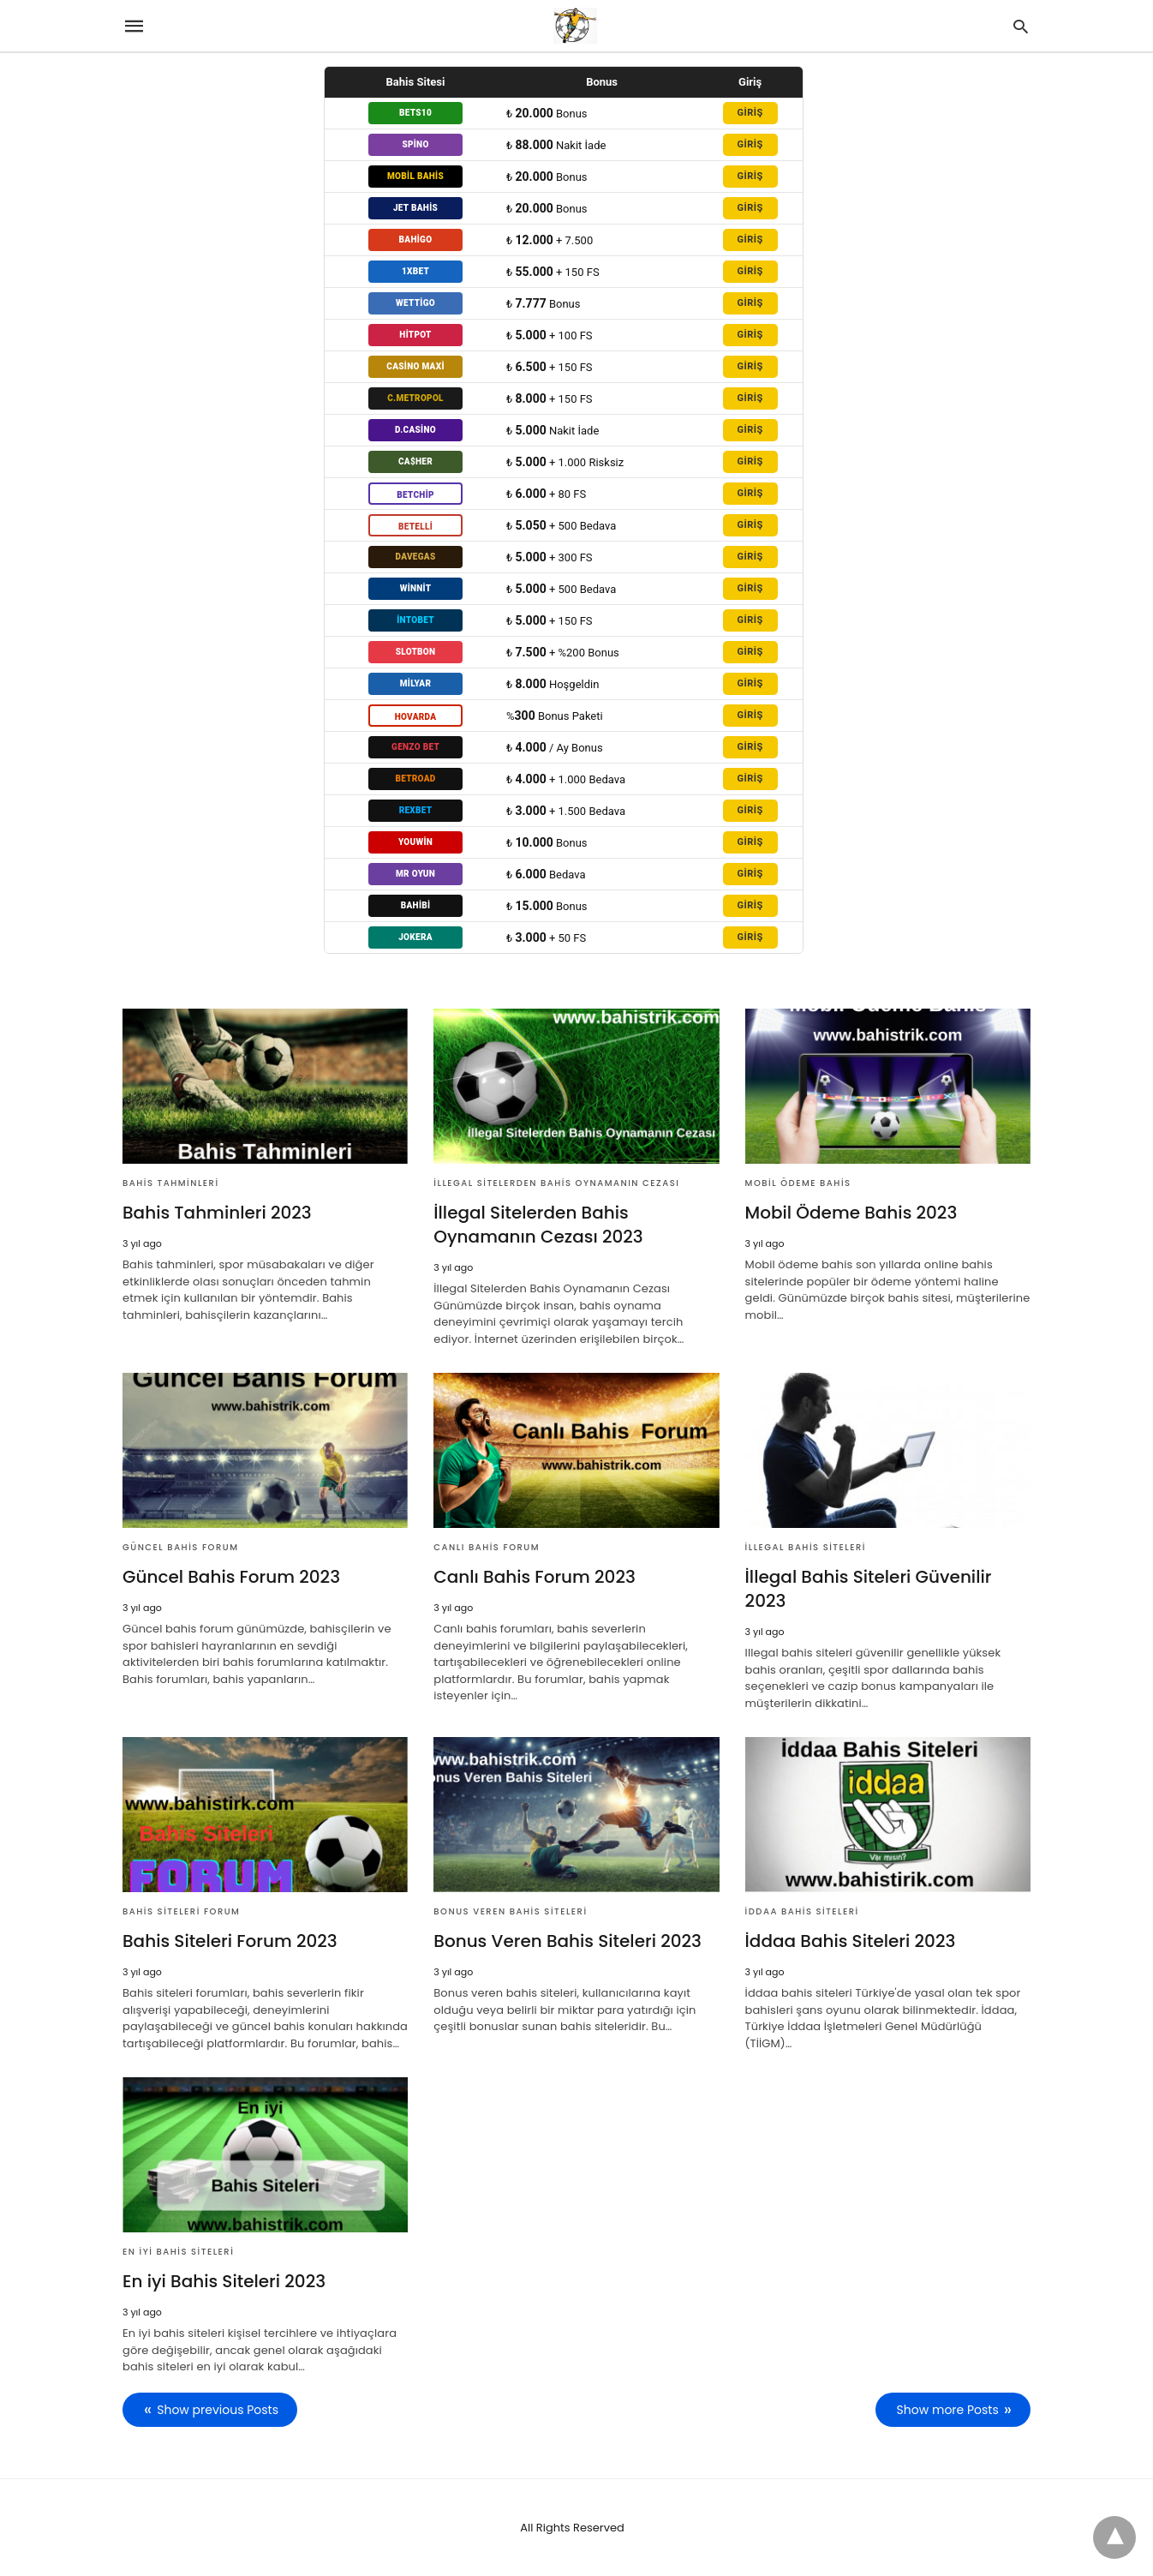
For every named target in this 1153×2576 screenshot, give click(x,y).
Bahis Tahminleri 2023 (217, 1213)
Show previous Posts (217, 2409)
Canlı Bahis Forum (486, 1547)
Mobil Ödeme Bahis (798, 1183)
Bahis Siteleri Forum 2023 (230, 1941)
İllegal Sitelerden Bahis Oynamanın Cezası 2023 (537, 1225)
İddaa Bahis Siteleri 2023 (850, 1941)
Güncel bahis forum (180, 1547)
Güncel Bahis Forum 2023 (231, 1577)
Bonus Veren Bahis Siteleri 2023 (567, 1941)
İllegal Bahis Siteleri (805, 1547)
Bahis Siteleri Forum (181, 1911)
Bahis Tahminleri (170, 1183)
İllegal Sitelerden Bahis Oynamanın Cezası (556, 1183)
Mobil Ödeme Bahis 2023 (851, 1213)
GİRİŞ (749, 112)
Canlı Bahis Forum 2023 (534, 1577)
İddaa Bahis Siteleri (802, 1911)
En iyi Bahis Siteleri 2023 (224, 2281)
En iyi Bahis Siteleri (178, 2251)
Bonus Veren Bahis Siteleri (510, 1911)
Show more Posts (948, 2409)
